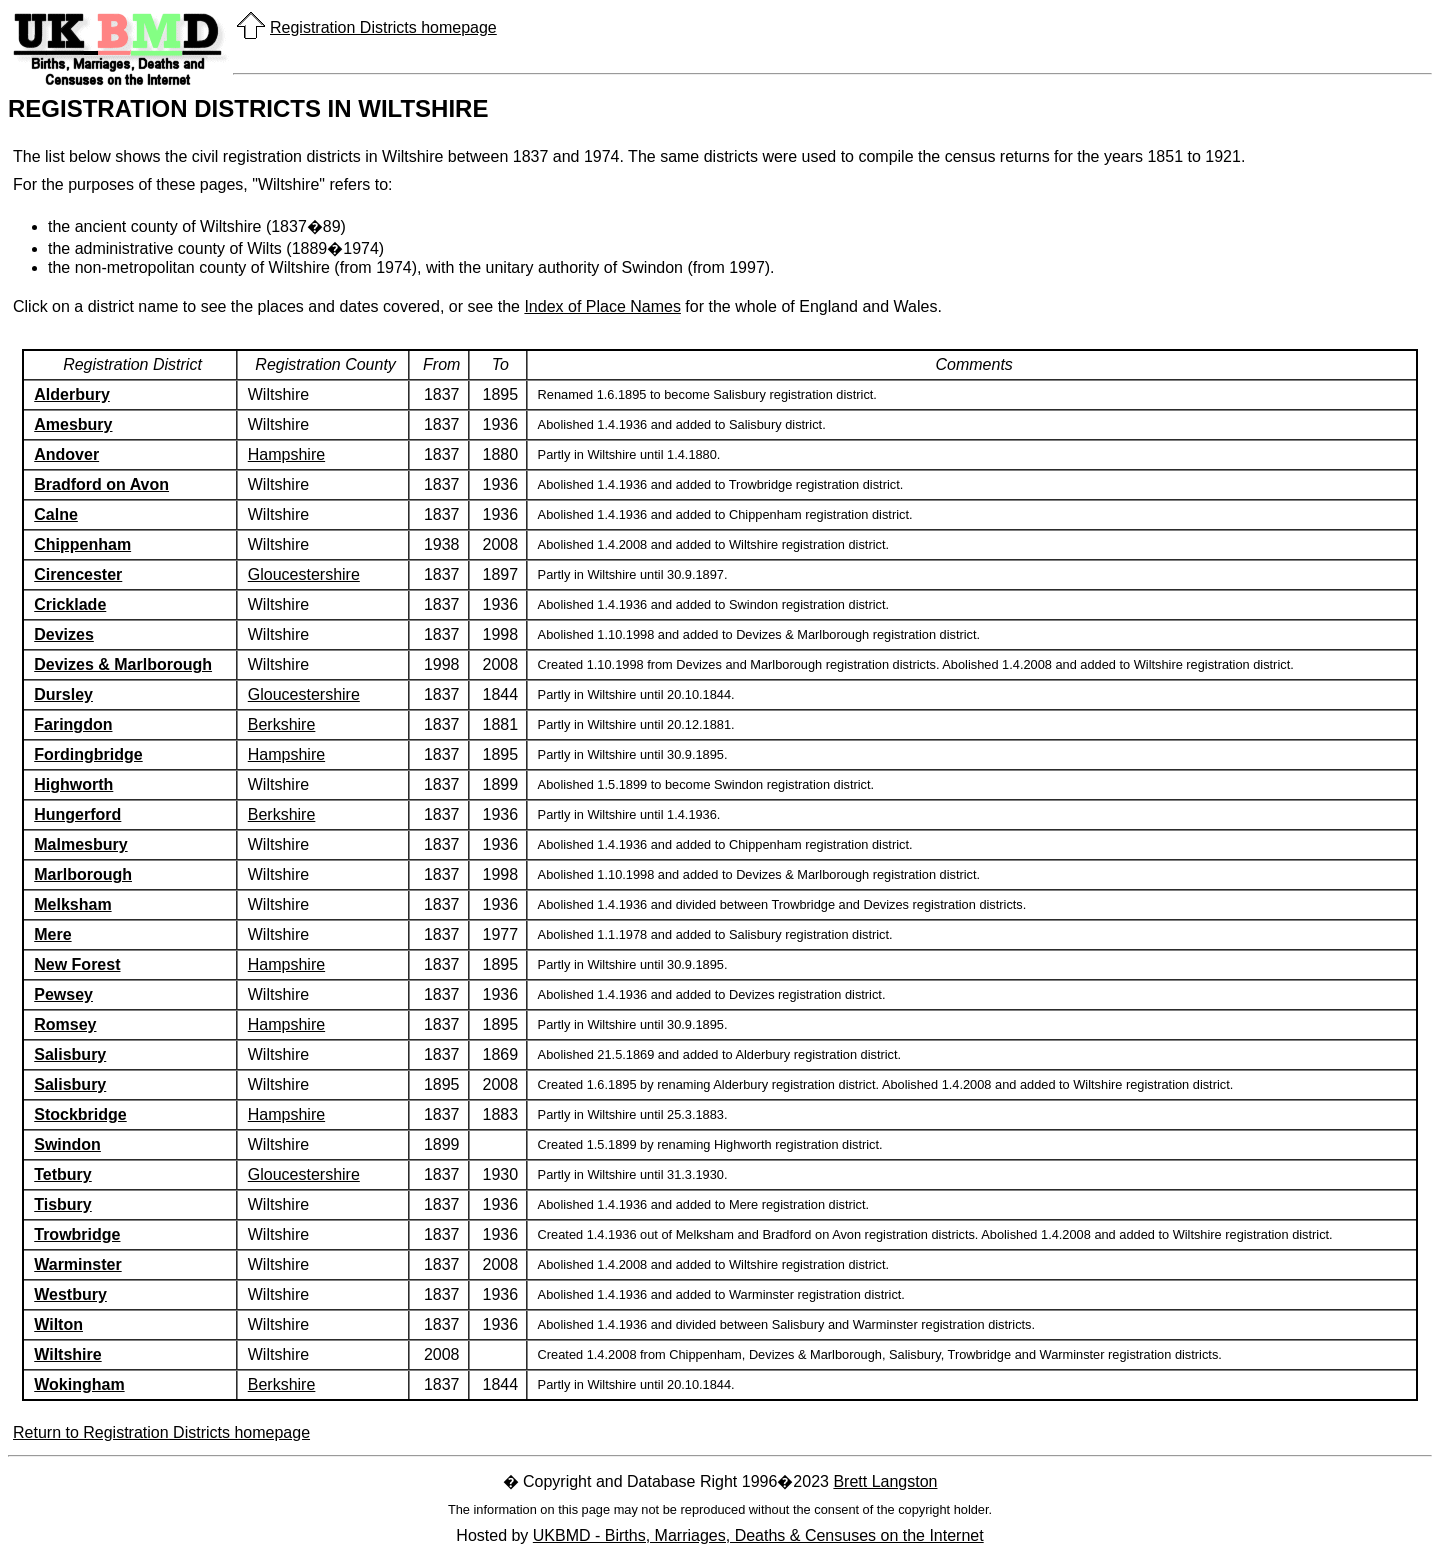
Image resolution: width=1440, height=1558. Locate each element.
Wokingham (79, 1384)
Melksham (72, 904)
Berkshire (282, 724)
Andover (66, 454)
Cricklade (70, 604)
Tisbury (63, 1204)
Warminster (77, 1264)
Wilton (58, 1324)
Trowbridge (77, 1234)
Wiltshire (67, 1354)
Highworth (73, 784)
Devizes (64, 634)
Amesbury (73, 424)
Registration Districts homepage (383, 27)
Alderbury (72, 394)
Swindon (67, 1144)
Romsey (65, 1024)
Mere (52, 934)
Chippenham (82, 544)
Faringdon (73, 724)
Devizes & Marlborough (123, 664)
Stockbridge (80, 1114)
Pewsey (63, 994)
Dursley (63, 694)
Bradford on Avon (101, 484)
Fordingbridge (88, 754)
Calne (56, 514)
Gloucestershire (304, 574)
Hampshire (286, 454)
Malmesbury (80, 844)
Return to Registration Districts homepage (161, 1432)
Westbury (70, 1294)
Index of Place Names (602, 306)
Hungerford (77, 814)
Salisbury (70, 1054)
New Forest (77, 964)
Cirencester (78, 574)
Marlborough (83, 874)
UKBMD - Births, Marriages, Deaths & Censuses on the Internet (758, 1535)
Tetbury (62, 1174)
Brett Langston (885, 1481)
